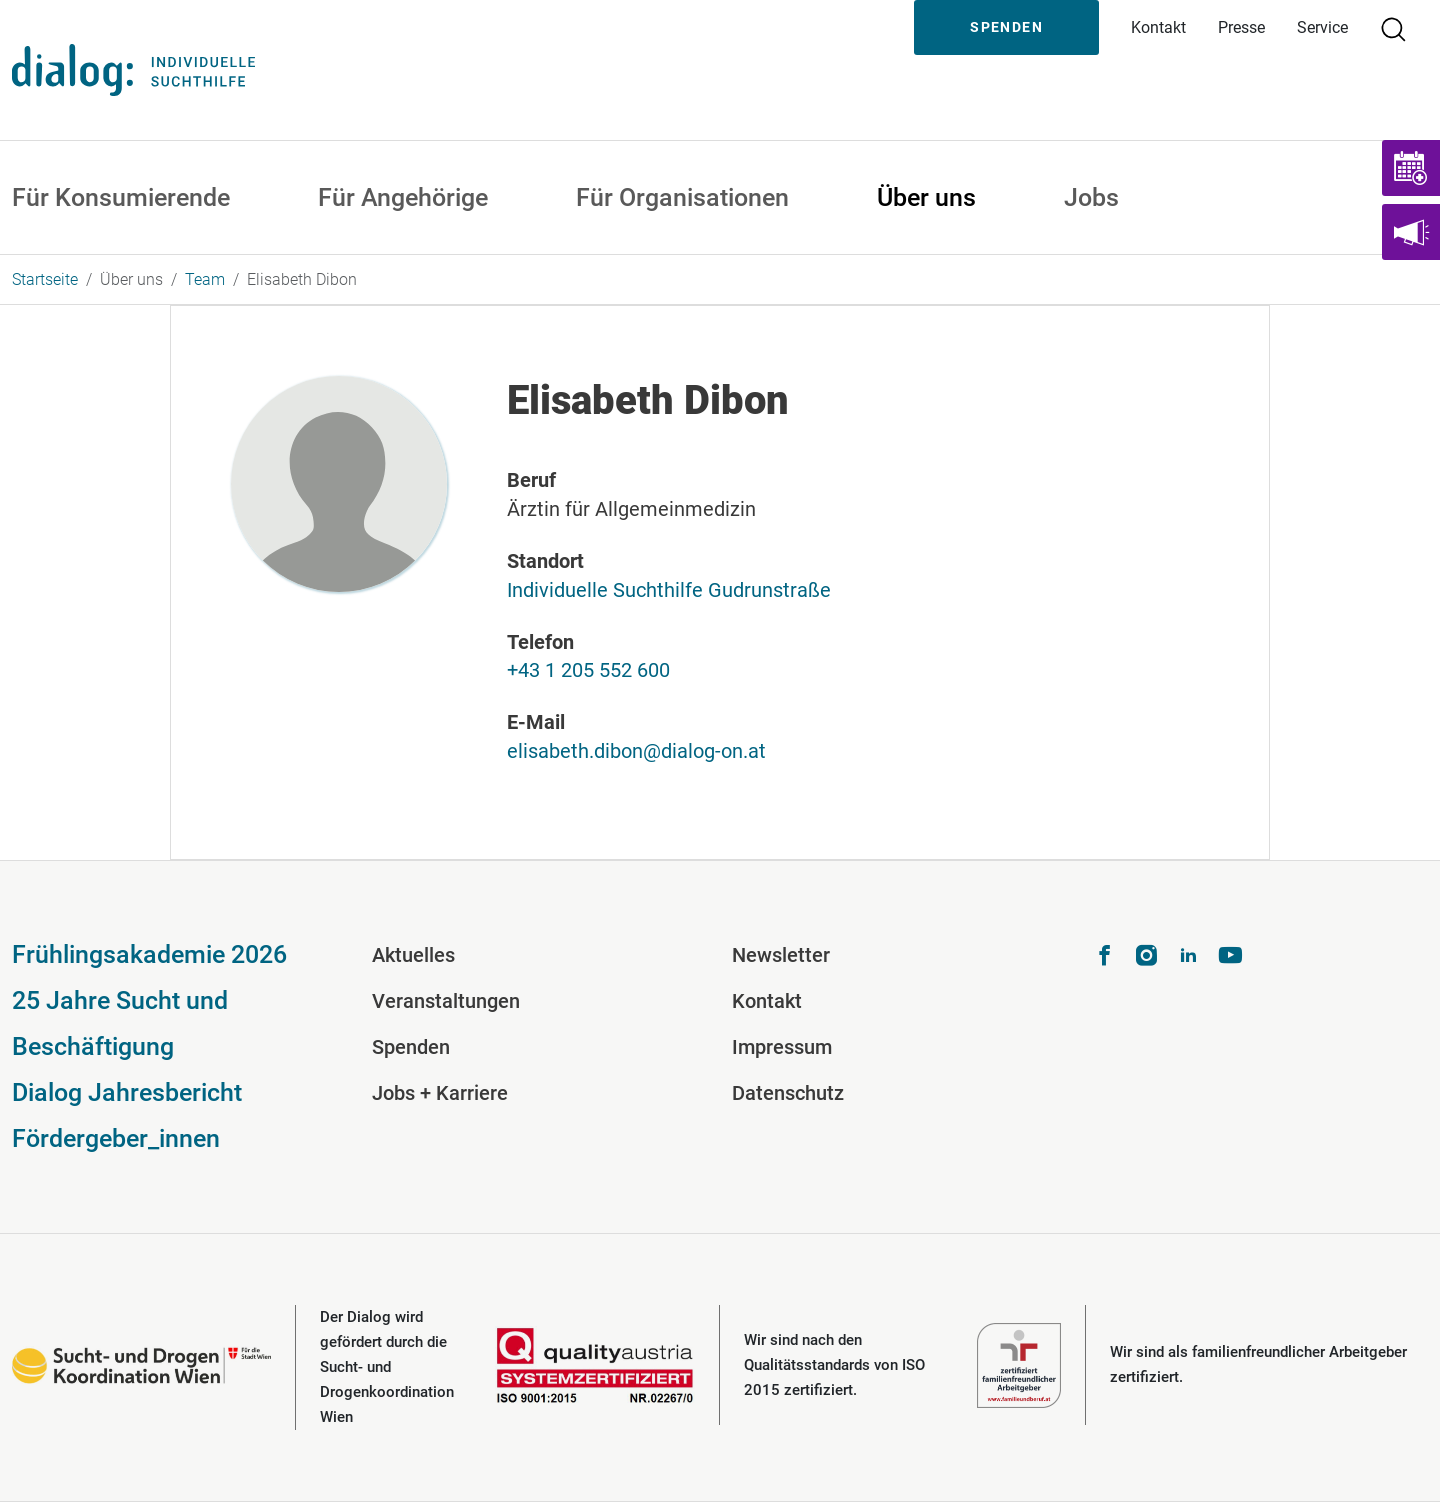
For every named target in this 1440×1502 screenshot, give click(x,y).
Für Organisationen (682, 197)
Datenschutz (788, 1093)
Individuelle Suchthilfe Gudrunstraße (669, 590)
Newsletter (781, 955)
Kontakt (1158, 27)
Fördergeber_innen (116, 1138)
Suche (1402, 27)
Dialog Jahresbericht (127, 1092)
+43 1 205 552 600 (588, 670)
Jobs (1091, 197)
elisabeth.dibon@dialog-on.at (636, 751)
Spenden (1006, 27)
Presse (1241, 27)
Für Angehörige (403, 197)
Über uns (926, 197)
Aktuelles (413, 955)
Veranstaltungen (446, 1001)
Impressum (782, 1047)
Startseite (45, 279)
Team (205, 279)
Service (1322, 27)
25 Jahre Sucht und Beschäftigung (120, 1023)
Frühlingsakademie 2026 (149, 954)
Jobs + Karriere (440, 1093)
